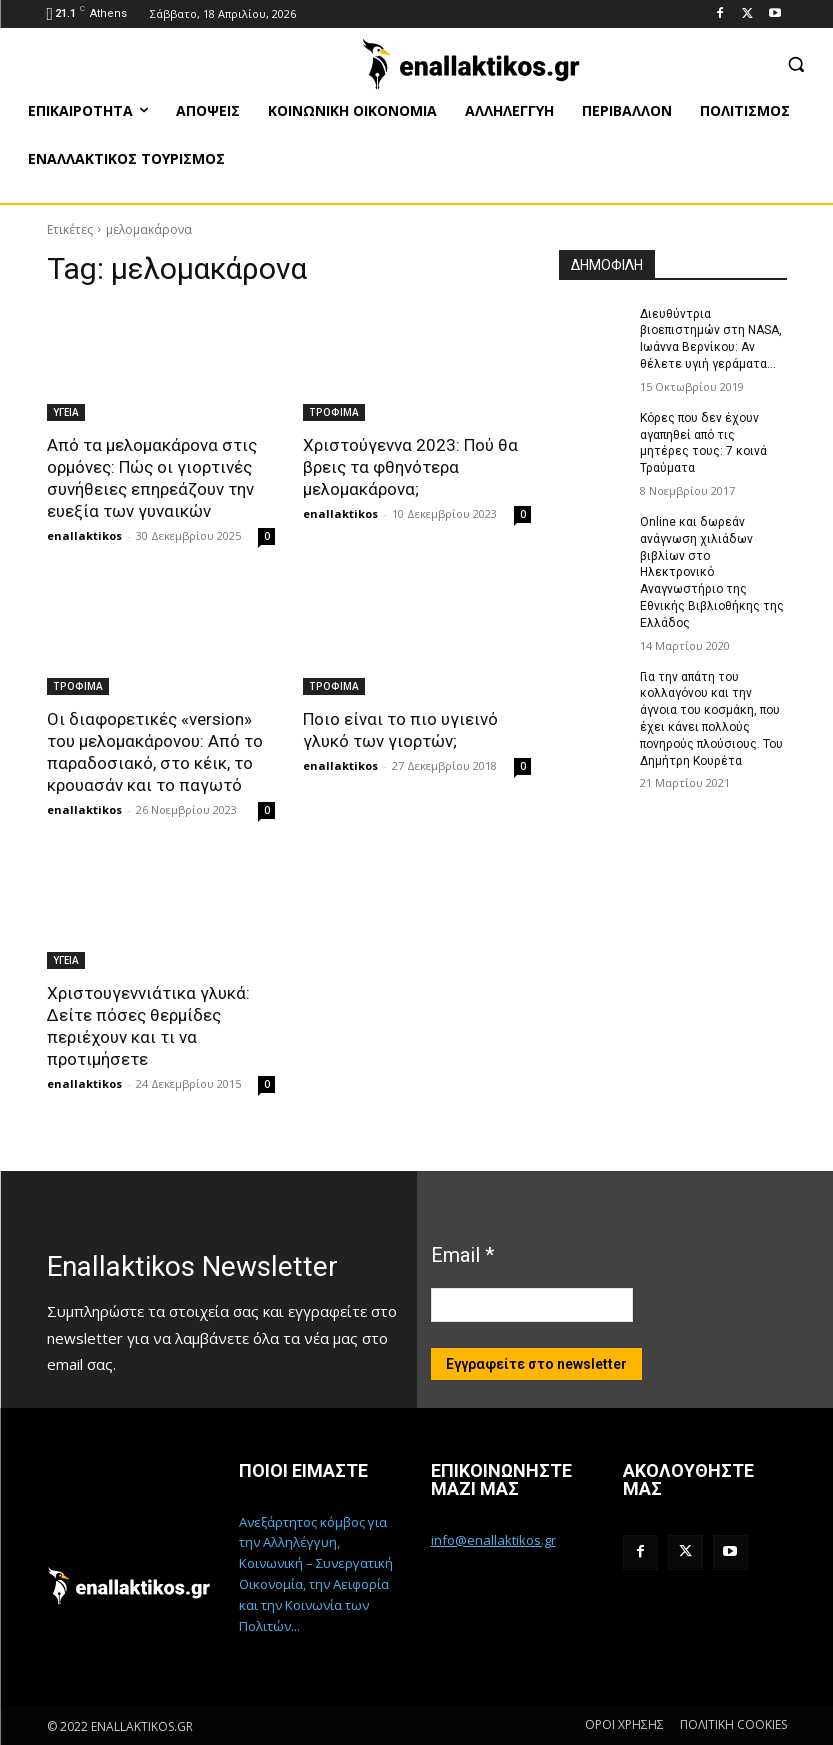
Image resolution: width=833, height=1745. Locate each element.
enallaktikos (84, 535)
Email (462, 1255)
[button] (795, 63)
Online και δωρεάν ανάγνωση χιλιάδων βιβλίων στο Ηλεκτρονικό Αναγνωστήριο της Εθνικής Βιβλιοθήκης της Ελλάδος (712, 572)
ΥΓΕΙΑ (66, 412)
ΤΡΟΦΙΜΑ (334, 412)
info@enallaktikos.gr (493, 1540)
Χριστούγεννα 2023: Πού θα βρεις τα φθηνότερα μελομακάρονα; (410, 467)
